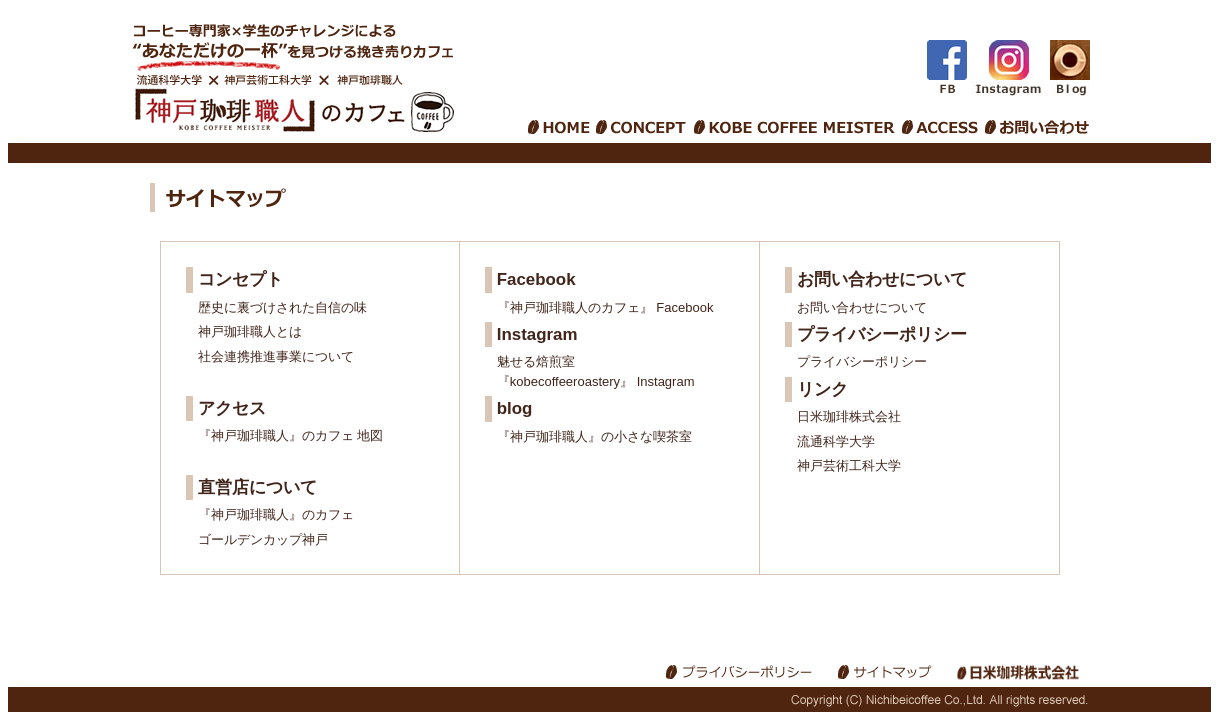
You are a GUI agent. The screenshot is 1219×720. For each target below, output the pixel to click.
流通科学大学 (836, 441)
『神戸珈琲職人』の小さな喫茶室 (594, 436)
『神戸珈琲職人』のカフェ (276, 514)
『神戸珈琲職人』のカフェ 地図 (291, 435)
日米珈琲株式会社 (849, 416)
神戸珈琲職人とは (250, 331)
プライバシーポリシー (862, 361)
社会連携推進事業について (276, 356)
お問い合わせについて (862, 307)
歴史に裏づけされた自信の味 (282, 307)
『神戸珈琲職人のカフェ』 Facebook (605, 307)
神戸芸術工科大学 (849, 465)
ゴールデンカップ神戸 (263, 539)
